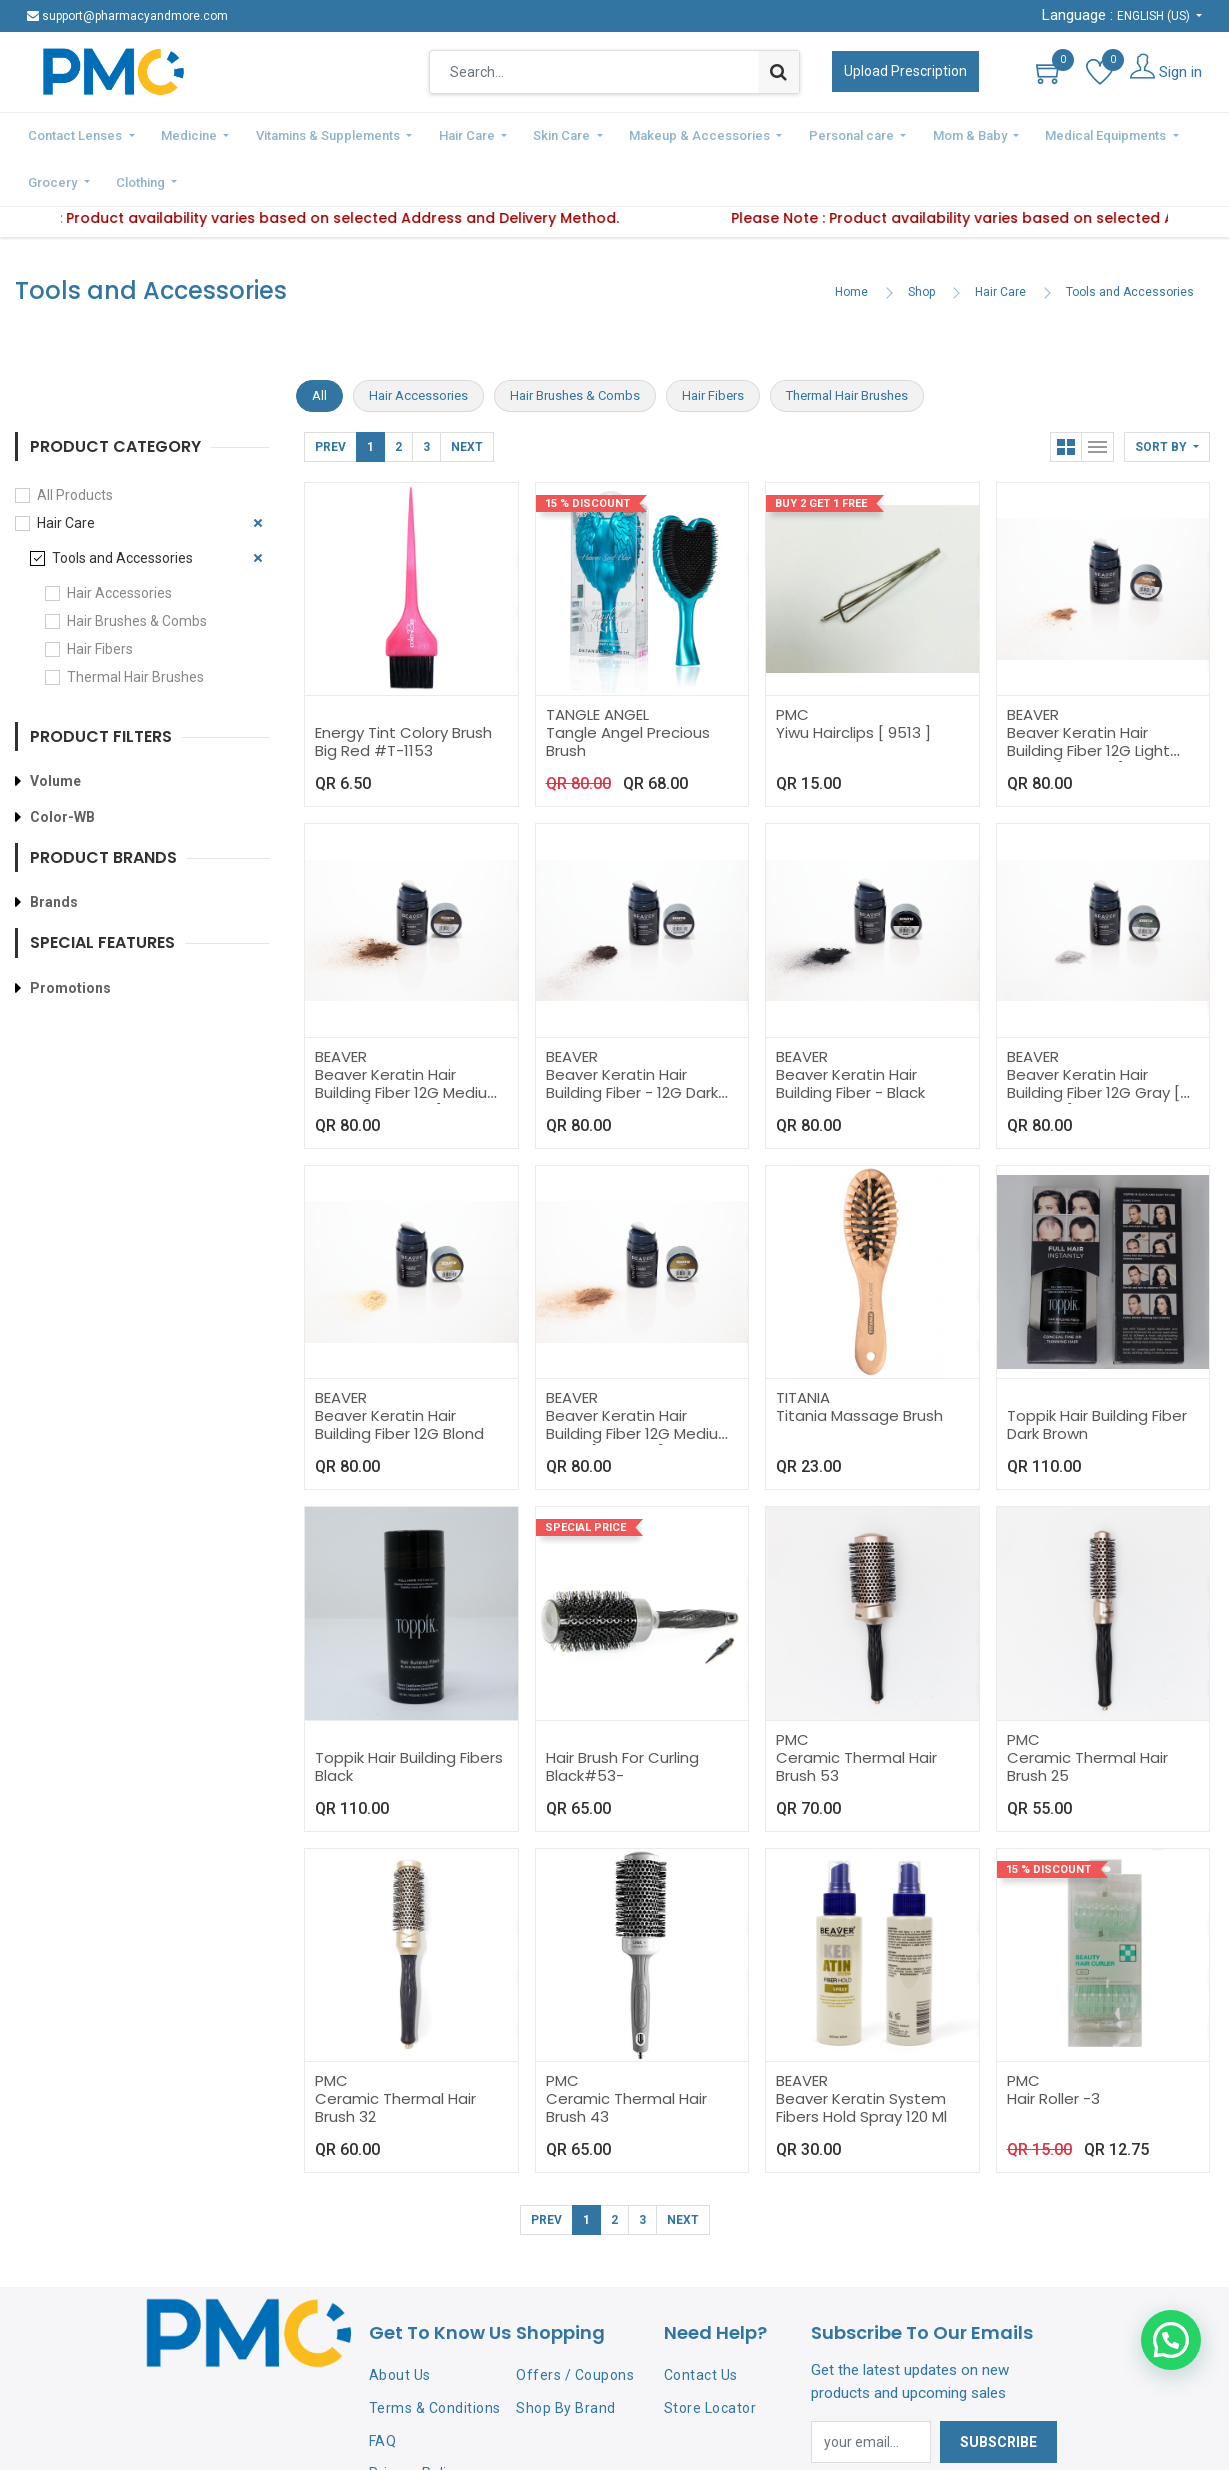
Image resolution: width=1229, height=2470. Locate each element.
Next (467, 396)
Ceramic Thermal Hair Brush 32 (395, 2056)
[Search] (778, 72)
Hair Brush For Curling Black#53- (622, 1715)
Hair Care (1000, 241)
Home (851, 241)
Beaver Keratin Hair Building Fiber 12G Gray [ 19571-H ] (1093, 1041)
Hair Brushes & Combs (137, 570)
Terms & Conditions (435, 2357)
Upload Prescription (905, 71)
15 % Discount (587, 452)
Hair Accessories (119, 542)
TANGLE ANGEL (597, 663)
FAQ (383, 2390)
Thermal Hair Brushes (135, 626)
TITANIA (803, 1346)
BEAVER (1033, 663)
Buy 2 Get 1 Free (821, 452)
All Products (75, 444)
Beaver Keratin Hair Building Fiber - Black (850, 1032)
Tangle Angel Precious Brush (628, 690)
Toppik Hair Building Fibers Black (409, 1715)
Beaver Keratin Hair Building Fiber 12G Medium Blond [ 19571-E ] (639, 1382)
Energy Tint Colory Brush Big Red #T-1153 (403, 690)
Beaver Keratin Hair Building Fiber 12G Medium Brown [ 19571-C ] (408, 1041)
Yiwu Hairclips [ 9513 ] (853, 681)
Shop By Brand (566, 2357)
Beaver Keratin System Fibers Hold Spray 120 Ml (861, 2056)
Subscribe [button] (998, 2391)
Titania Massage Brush (859, 1364)
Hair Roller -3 (1053, 2047)
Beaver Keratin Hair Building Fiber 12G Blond (399, 1373)
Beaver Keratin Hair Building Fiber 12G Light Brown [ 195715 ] (1088, 699)
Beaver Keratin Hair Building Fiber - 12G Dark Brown (632, 1041)
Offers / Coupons (575, 2324)
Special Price (585, 1476)
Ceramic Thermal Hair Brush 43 (626, 2056)
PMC (792, 663)
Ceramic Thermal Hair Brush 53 (856, 1715)
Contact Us (701, 2324)
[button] (1167, 396)
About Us (400, 2324)
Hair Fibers (100, 598)
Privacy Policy (415, 2422)
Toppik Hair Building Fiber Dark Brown (1097, 1373)
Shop (921, 241)
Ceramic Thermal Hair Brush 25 (1087, 1715)
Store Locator (710, 2357)
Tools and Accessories (1130, 241)
